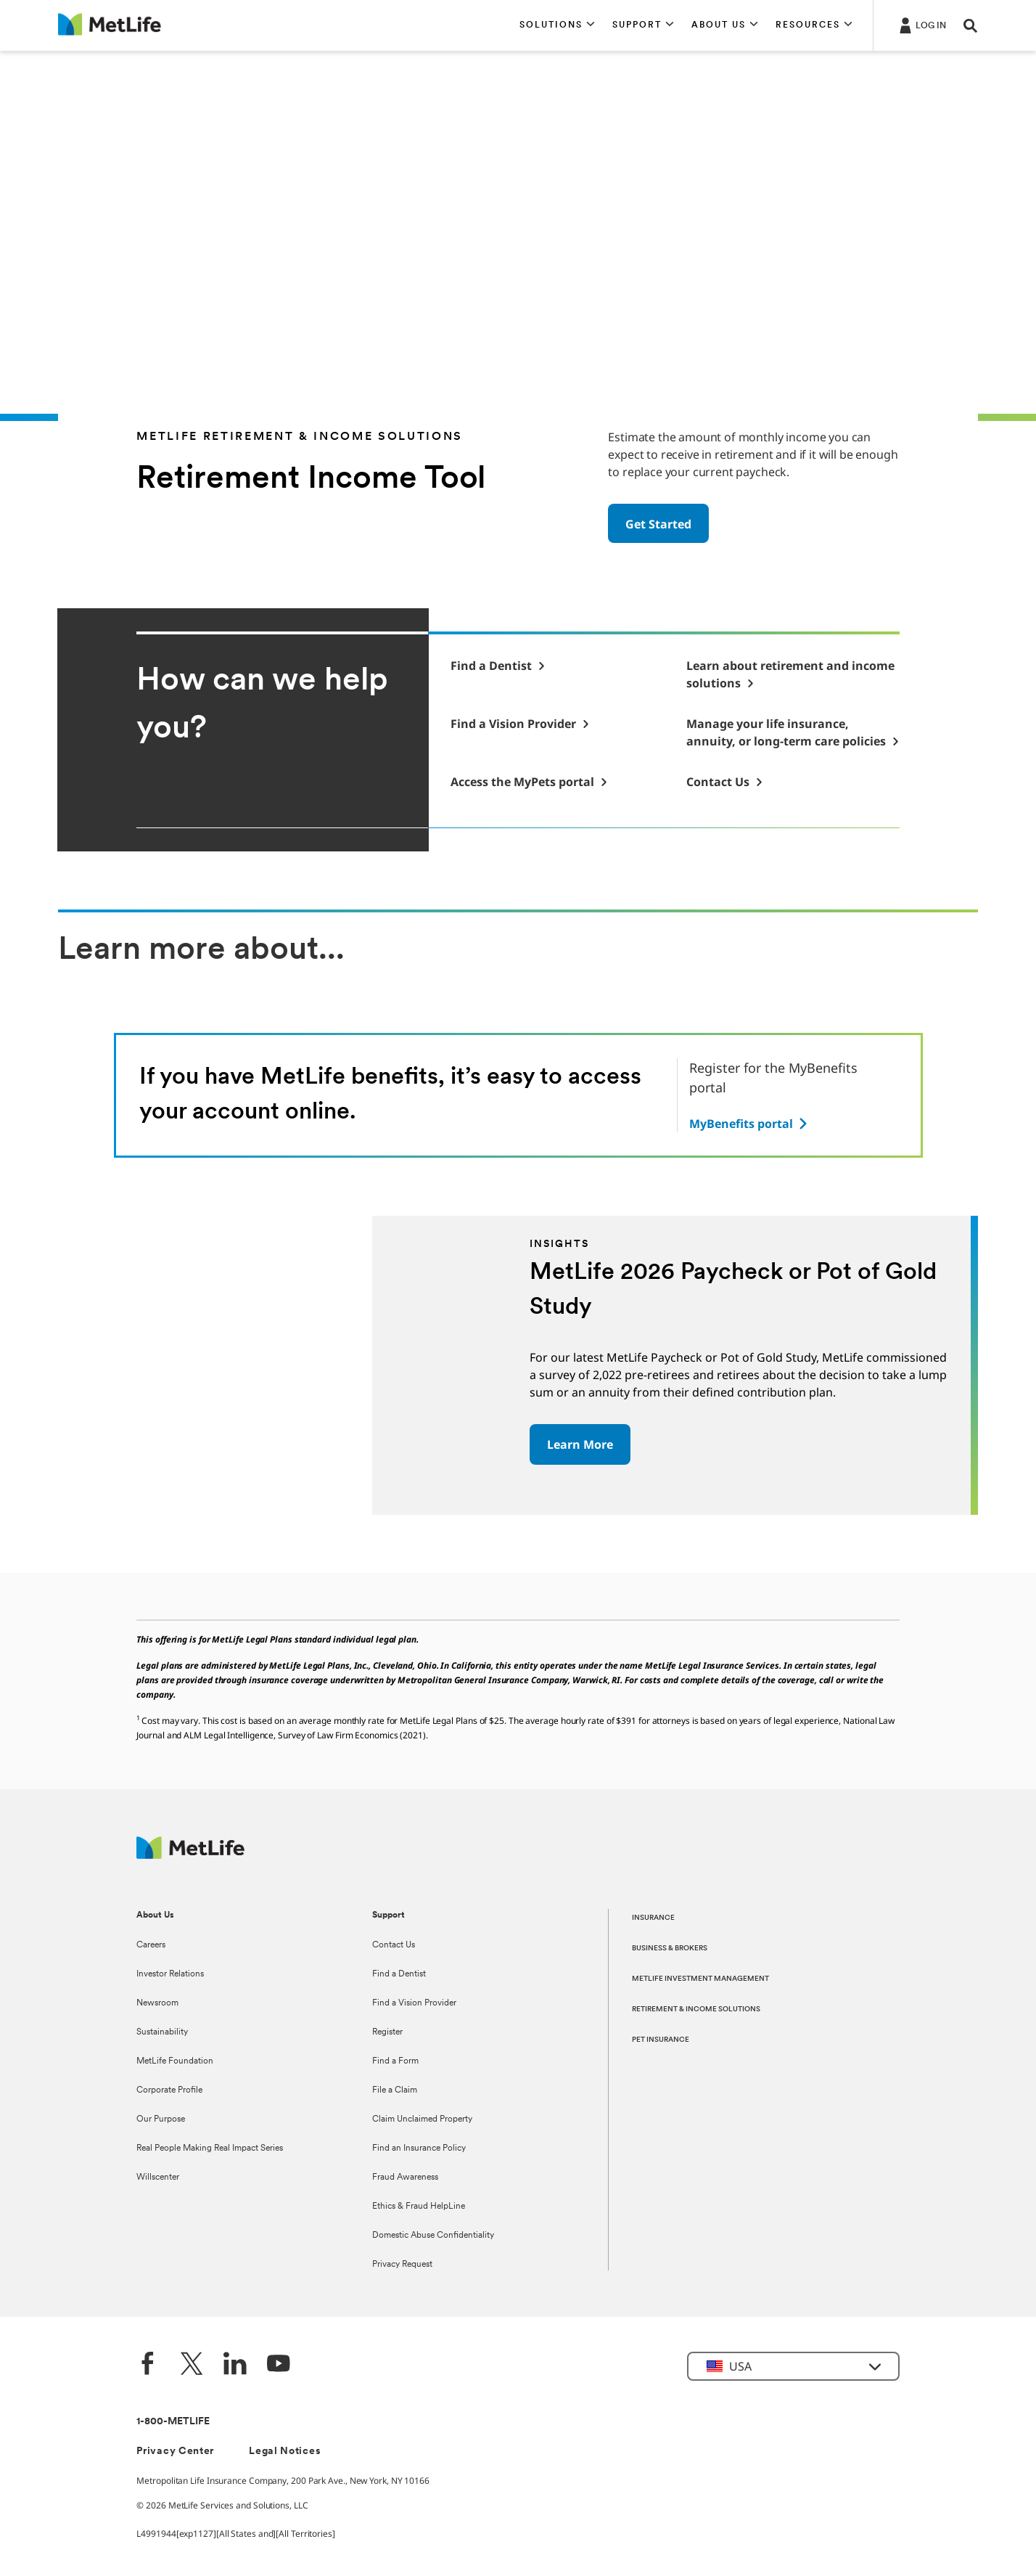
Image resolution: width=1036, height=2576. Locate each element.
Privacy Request (402, 2264)
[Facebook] (148, 2365)
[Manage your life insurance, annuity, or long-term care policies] (793, 732)
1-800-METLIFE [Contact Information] (173, 2421)
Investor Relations (170, 1974)
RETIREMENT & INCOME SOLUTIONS (696, 2009)
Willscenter (157, 2177)
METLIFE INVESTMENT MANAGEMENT (700, 1979)
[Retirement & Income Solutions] (793, 674)
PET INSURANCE (660, 2040)
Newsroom (157, 2003)
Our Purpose (160, 2119)
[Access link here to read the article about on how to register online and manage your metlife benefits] (749, 1123)
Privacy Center (175, 2451)
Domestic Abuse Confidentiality (433, 2235)
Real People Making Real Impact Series (209, 2148)
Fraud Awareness (405, 2177)
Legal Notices (285, 2451)
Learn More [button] (580, 1444)
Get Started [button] (658, 524)
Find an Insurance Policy (419, 2148)
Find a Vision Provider (414, 2003)
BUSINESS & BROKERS (669, 1949)
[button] (557, 25)
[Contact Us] (724, 781)
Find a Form (395, 2061)
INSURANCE (653, 1918)
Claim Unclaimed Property (422, 2119)
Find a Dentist (399, 1974)
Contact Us (393, 1945)
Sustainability (162, 2032)
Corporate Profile (169, 2090)
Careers (150, 1945)
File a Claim (394, 2090)
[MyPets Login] (529, 781)
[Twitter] (191, 2365)
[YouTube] (278, 2365)
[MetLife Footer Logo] (190, 1855)
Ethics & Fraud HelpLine (418, 2206)
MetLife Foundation (174, 2061)
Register (387, 2032)
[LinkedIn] (235, 2365)
